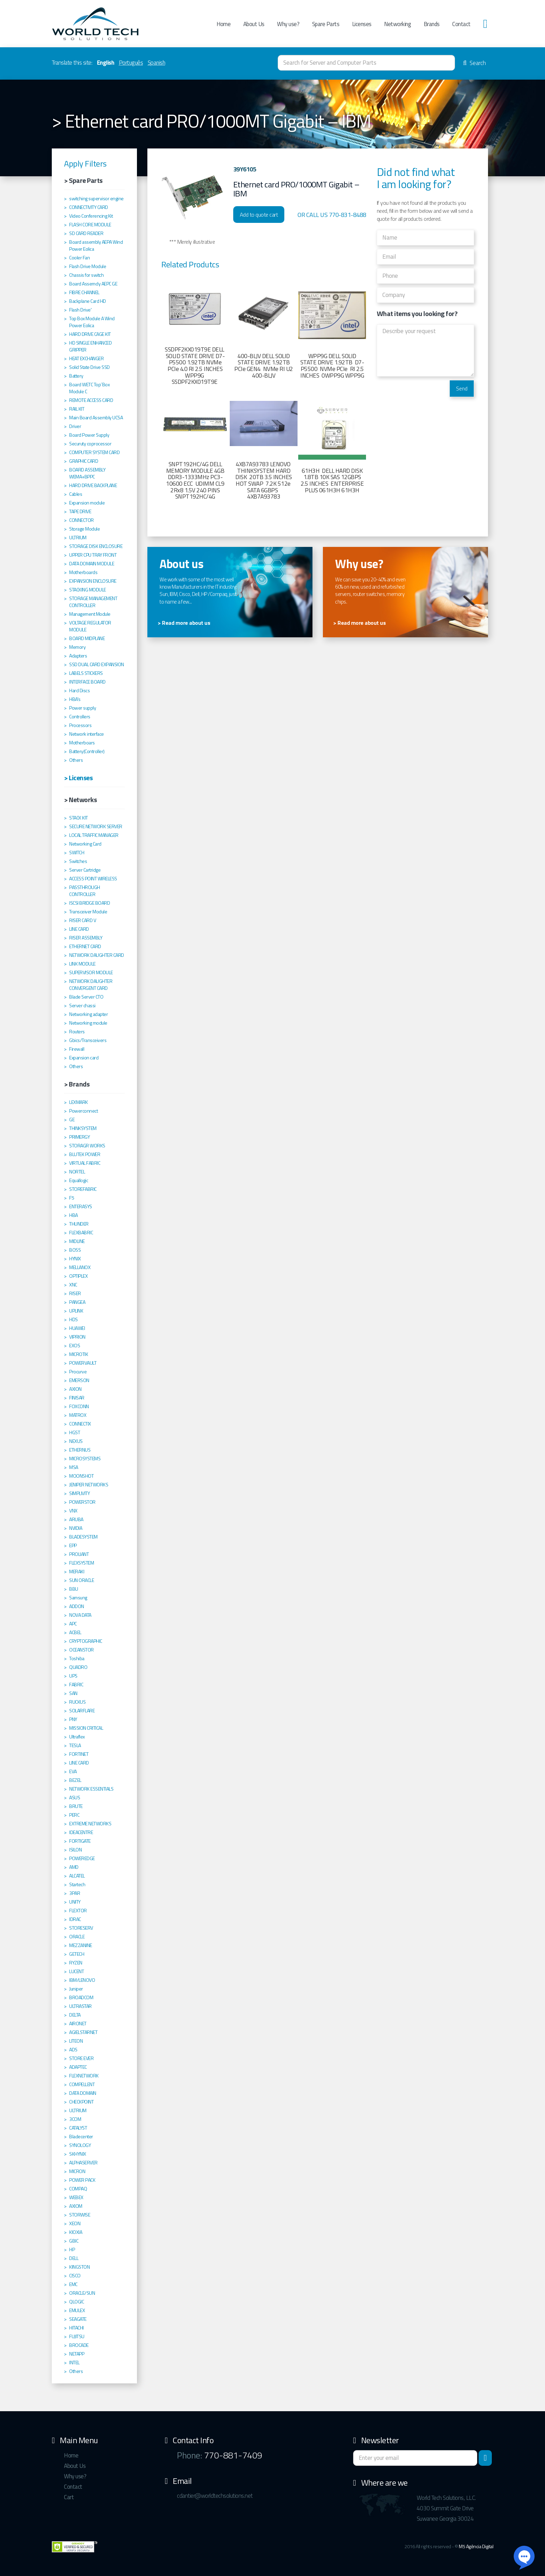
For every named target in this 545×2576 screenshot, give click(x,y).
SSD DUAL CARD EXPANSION (96, 664)
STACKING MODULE (87, 589)
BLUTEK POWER (84, 1154)
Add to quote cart (259, 214)
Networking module (88, 1022)
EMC (73, 2284)
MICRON (77, 2171)
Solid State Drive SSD (89, 367)
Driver (75, 426)
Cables (75, 494)
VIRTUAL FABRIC (84, 1163)
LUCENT (76, 1971)
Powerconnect (83, 1110)
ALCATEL (77, 1875)
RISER (75, 1293)
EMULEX (77, 2310)
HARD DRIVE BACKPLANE (93, 485)
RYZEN (75, 1962)
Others (76, 760)
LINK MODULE (82, 963)
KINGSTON (79, 2266)
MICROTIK (78, 1354)
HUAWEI (77, 1328)
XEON (74, 2223)
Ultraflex (77, 1736)
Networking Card (85, 843)
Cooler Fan (79, 257)
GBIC (73, 2240)
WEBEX (76, 2197)
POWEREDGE (82, 1858)
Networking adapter (88, 1014)
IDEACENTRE (81, 1832)
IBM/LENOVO (82, 1980)
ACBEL (75, 1632)
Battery (76, 375)
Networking (397, 23)
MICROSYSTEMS (84, 1458)
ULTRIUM (78, 537)
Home (223, 23)
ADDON (76, 1606)
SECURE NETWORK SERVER (95, 826)
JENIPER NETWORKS (88, 1484)
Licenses (362, 23)
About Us (254, 23)
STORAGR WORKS (87, 1145)
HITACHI (76, 2327)
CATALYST (78, 2127)
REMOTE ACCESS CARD (91, 400)
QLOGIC (76, 2301)
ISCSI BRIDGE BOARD (89, 902)
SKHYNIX (77, 2153)
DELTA (75, 2014)
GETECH (76, 1954)
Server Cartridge (84, 869)
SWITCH (76, 852)
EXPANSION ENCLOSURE (92, 581)
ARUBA (76, 1519)
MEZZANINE (80, 1945)
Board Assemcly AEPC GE (93, 283)
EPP (73, 1545)
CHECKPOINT (81, 2101)
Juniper (76, 1988)
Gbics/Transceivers (87, 1040)
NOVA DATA (80, 1615)
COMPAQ (78, 2188)
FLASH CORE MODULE (90, 224)
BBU (73, 1588)
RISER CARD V (82, 920)
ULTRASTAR (80, 2006)
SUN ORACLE (81, 1580)
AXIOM (75, 2206)
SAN (73, 1693)
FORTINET (78, 1754)
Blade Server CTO (86, 996)
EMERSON (79, 1380)
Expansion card (83, 1057)
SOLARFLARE (82, 1710)
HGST (74, 1432)
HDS (73, 1319)
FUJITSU (76, 2336)
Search (474, 62)
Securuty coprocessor (90, 443)
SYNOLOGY (80, 2145)
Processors (80, 725)
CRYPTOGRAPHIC (85, 1641)
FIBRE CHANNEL (84, 292)
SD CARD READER (86, 233)
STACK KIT (78, 817)
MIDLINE (77, 1241)
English (105, 62)
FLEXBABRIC (81, 1232)
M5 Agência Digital (476, 2546)
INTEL (74, 2362)
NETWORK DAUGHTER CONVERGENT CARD (90, 985)
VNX (73, 1510)
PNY (73, 1719)
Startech (77, 1884)
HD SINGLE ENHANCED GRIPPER (90, 346)
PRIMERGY (79, 1136)
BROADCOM (81, 1997)
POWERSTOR (82, 1502)
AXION (75, 1389)
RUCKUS (77, 1701)
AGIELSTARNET (83, 2032)
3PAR (74, 1893)
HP (72, 2249)
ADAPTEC (78, 2067)
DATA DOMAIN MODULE (91, 563)
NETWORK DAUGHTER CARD (96, 955)
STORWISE (79, 2214)
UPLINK (76, 1310)
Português (131, 62)
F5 (71, 1197)
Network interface (86, 733)
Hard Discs (79, 690)
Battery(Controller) (87, 751)
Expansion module (87, 502)
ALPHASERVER (83, 2162)
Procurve (78, 1371)
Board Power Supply (89, 434)
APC (73, 1623)
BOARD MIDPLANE (87, 638)
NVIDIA (75, 1528)
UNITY (75, 1901)
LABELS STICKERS (86, 673)
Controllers (79, 716)
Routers (77, 1031)
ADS (73, 2049)
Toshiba (76, 1658)
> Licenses (78, 777)
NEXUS (76, 1441)
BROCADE (79, 2345)
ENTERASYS (80, 1206)
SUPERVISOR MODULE (91, 972)
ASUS (74, 1797)
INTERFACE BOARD (87, 681)
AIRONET (78, 2023)
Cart (69, 2497)
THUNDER (79, 1223)
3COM (75, 2119)
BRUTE (76, 1806)
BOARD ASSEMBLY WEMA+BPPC (87, 473)
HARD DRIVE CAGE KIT (90, 334)
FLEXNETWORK (84, 2075)
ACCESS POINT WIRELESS (93, 878)
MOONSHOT (81, 1475)
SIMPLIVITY (79, 1493)
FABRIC (76, 1684)
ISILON (75, 1849)
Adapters (78, 655)
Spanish (156, 62)
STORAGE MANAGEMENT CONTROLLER (93, 602)
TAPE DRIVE (80, 511)
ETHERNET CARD (85, 946)
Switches (78, 861)
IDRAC (75, 1919)
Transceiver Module (88, 911)
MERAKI (76, 1571)
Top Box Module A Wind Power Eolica (92, 322)
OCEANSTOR (81, 1649)
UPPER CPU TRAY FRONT (92, 554)
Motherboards (83, 572)
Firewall (76, 1048)
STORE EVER (81, 2058)
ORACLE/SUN (82, 2293)
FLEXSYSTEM (81, 1562)
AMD (74, 1867)
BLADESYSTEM (83, 1536)
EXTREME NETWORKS (90, 1823)
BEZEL (75, 1780)
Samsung (78, 1597)
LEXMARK (78, 1102)
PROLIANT (79, 1554)
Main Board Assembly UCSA (96, 417)
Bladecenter (81, 2136)
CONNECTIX (80, 1423)
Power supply (82, 707)
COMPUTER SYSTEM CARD (94, 452)
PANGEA (77, 1302)
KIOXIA (75, 2232)
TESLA (75, 1745)
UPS (73, 1675)
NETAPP (76, 2353)
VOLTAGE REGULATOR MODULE (90, 626)
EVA (73, 1771)
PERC (74, 1814)
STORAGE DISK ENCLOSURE (95, 546)
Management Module (90, 614)
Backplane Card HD (87, 301)
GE (71, 1119)
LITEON (76, 2040)
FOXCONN (79, 1406)
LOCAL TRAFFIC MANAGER (94, 835)
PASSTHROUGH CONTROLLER (84, 891)
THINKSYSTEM (83, 1128)
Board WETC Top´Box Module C (89, 388)
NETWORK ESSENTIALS (91, 1788)
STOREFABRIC (83, 1189)
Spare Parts (326, 23)
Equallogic (78, 1180)
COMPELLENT (82, 2084)
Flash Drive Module (87, 266)
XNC (73, 1284)
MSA (73, 1467)
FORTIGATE (80, 1841)
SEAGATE (78, 2319)
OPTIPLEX (78, 1276)
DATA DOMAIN (82, 2093)
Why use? (288, 23)
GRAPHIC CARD (83, 461)
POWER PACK (82, 2180)
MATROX (77, 1415)
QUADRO (78, 1667)
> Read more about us (184, 623)
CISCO (75, 2275)
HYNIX (75, 1258)
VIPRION (77, 1336)
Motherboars (82, 742)
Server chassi (82, 1005)
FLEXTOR (78, 1910)
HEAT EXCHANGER (86, 358)
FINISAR (76, 1397)
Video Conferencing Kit (91, 215)
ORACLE (76, 1936)
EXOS (74, 1345)
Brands (432, 23)
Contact (461, 23)
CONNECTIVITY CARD (88, 207)
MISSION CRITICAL (86, 1728)
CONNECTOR (81, 520)
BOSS (75, 1249)
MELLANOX (79, 1267)
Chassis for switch (86, 275)
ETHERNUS (79, 1449)
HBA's (75, 699)
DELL (73, 2258)
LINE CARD (79, 929)
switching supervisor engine (96, 198)
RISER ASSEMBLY (85, 937)
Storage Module (84, 528)
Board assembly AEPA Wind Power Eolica (96, 245)
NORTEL (77, 1171)
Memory (77, 647)
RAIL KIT (76, 408)
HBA (73, 1215)
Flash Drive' (80, 309)
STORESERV (81, 1927)
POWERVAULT (82, 1362)
